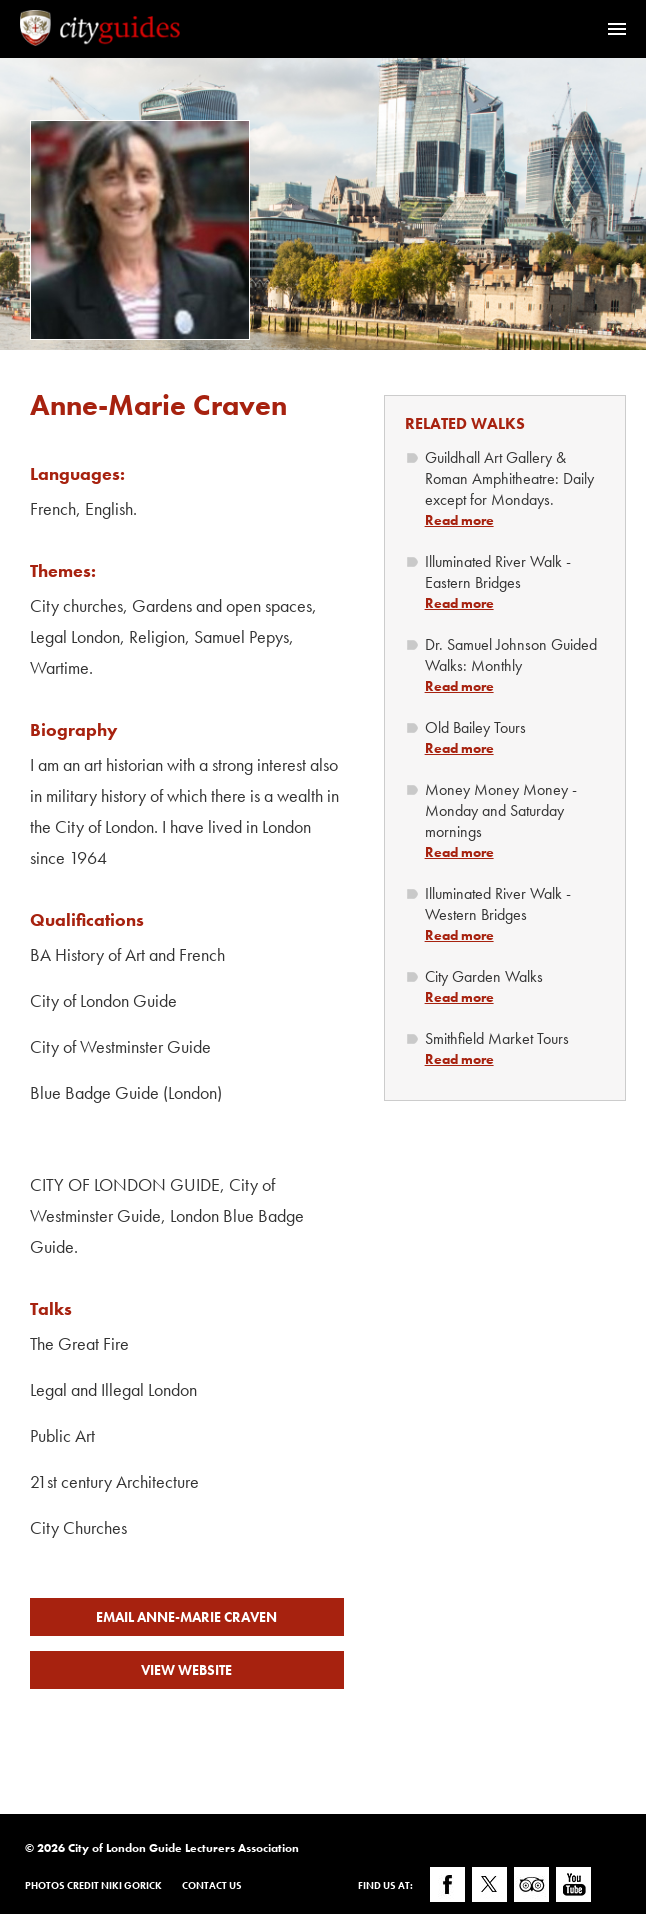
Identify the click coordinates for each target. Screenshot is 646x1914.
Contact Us (212, 1885)
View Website (186, 1670)
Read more (459, 520)
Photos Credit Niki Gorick (93, 1885)
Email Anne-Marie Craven (186, 1617)
